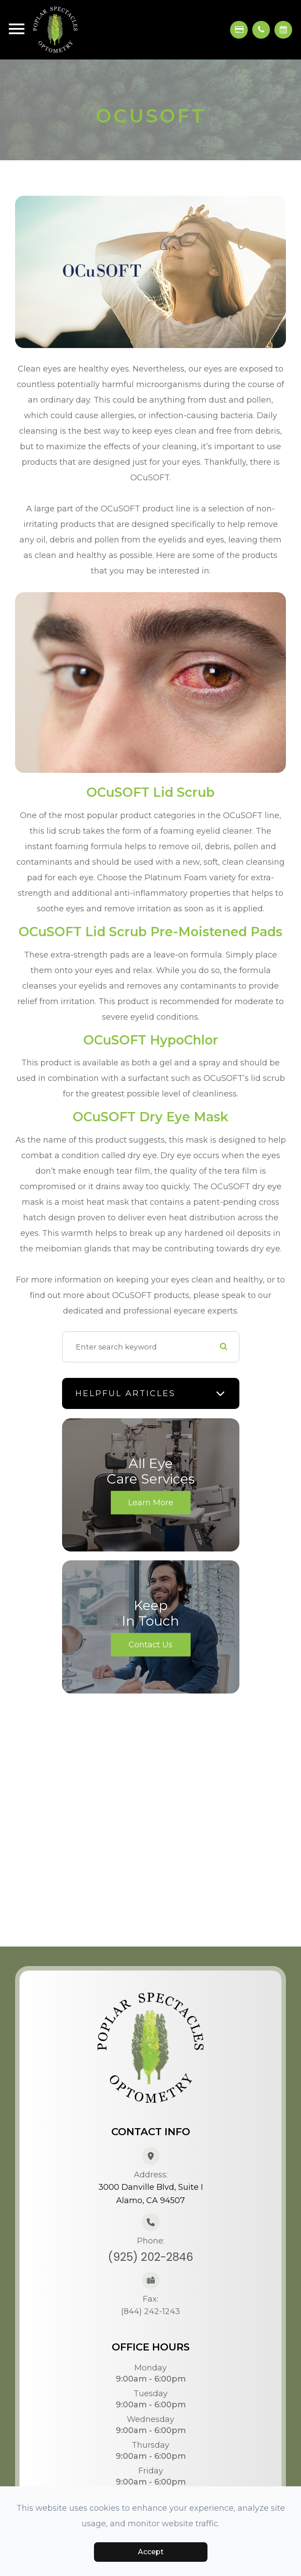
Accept (151, 2552)
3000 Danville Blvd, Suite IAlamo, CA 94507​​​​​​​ (150, 2193)
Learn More (150, 1502)
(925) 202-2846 (150, 2257)
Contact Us (150, 1644)
